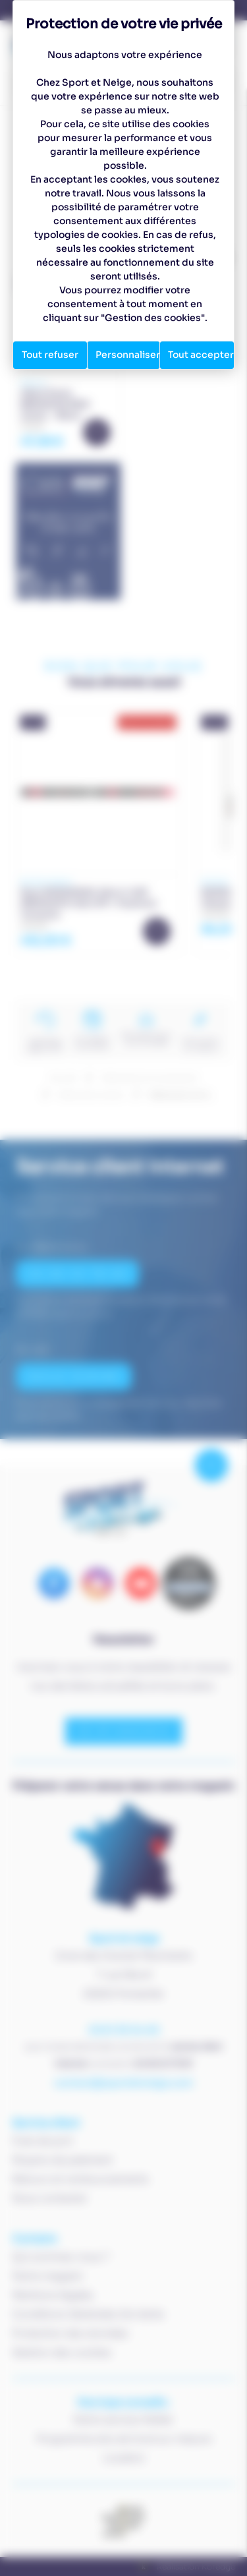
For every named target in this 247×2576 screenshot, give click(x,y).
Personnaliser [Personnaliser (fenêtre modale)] (128, 355)
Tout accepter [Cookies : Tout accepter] (201, 355)
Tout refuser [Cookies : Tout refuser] (50, 355)
